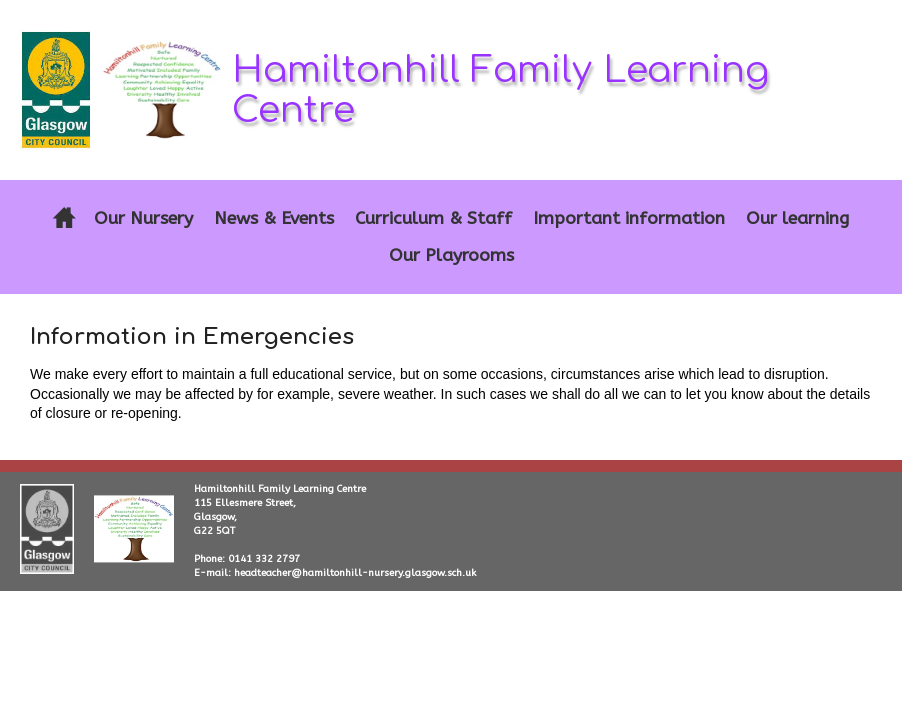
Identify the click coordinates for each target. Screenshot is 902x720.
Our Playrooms (451, 255)
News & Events (274, 218)
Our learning (797, 218)
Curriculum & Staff (433, 218)
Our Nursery (143, 218)
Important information (629, 218)
